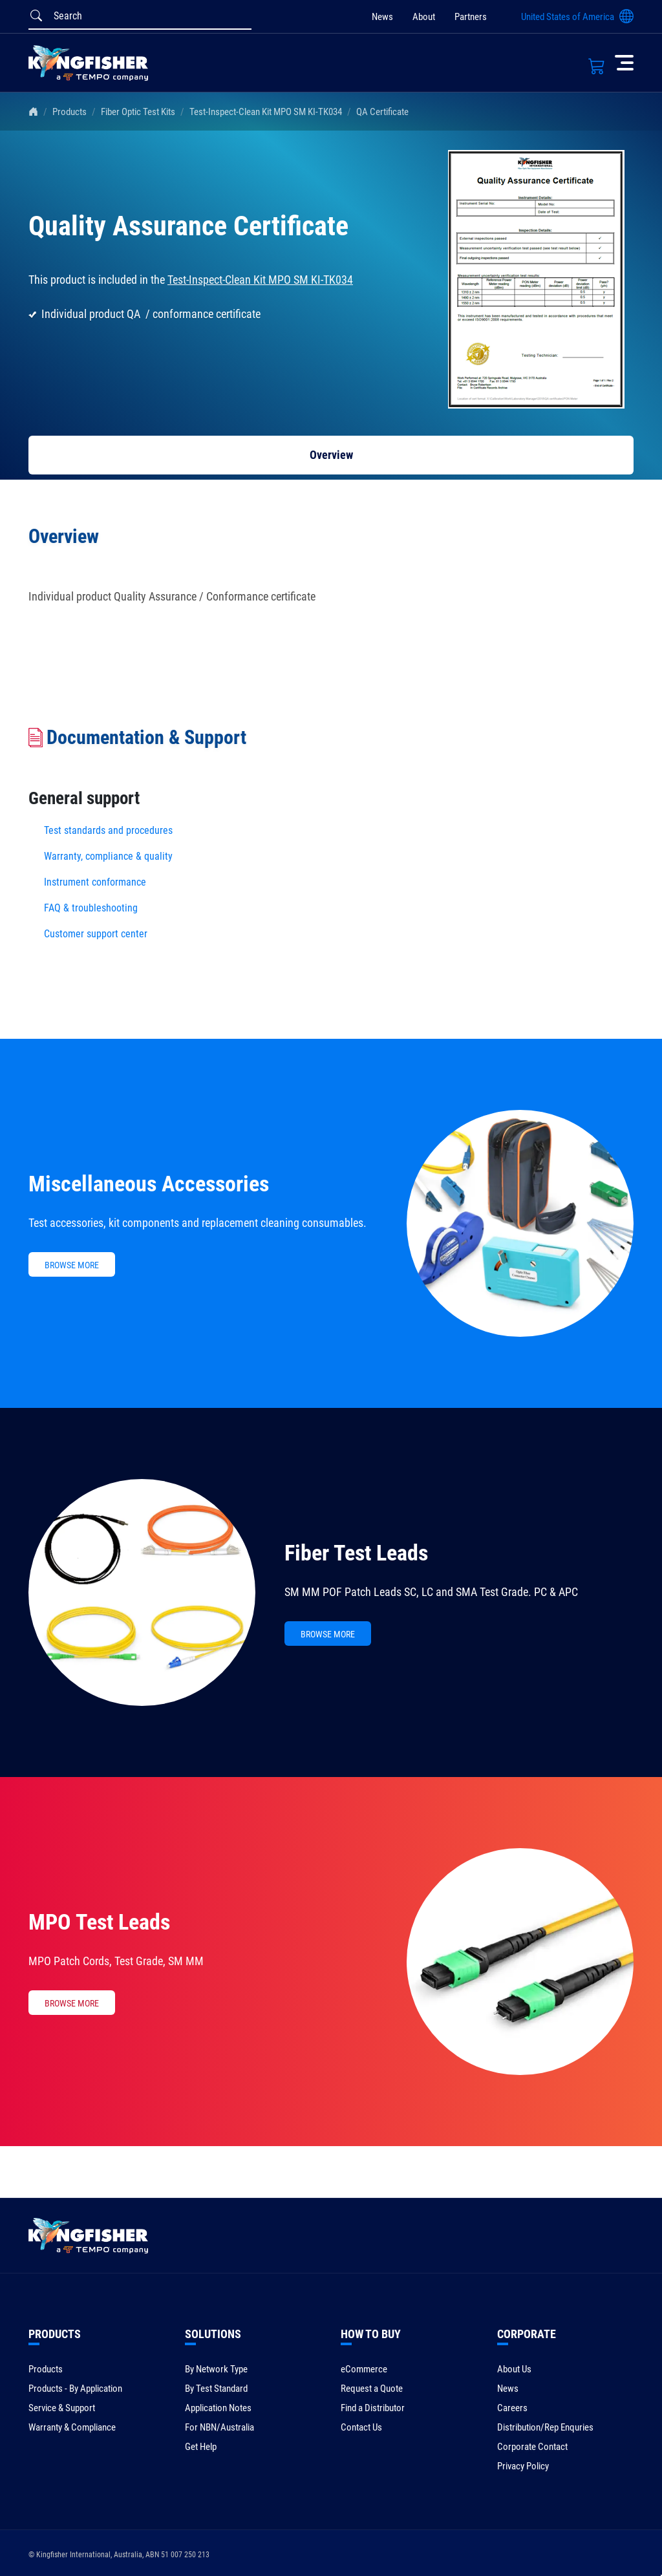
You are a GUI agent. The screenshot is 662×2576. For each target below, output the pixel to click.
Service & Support (61, 2408)
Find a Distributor (373, 2408)
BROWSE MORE (72, 1265)
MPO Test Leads (99, 1922)
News (382, 17)
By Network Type (216, 2369)
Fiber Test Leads (356, 1553)
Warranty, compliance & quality (108, 856)
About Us (514, 2369)
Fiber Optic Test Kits (138, 112)
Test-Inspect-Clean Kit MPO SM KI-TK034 (265, 112)
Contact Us (361, 2427)
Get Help (201, 2447)
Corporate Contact (532, 2447)
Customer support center (95, 934)
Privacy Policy (523, 2466)
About (423, 17)
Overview (331, 455)
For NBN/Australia (219, 2427)
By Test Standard (216, 2388)
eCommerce (364, 2369)
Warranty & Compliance (72, 2427)
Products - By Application (75, 2388)
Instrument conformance (95, 882)
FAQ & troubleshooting (92, 908)
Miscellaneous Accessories (148, 1184)
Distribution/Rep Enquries (545, 2427)
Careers (512, 2408)
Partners (470, 17)
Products (69, 112)
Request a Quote (372, 2388)
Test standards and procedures (108, 830)
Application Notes (218, 2408)
